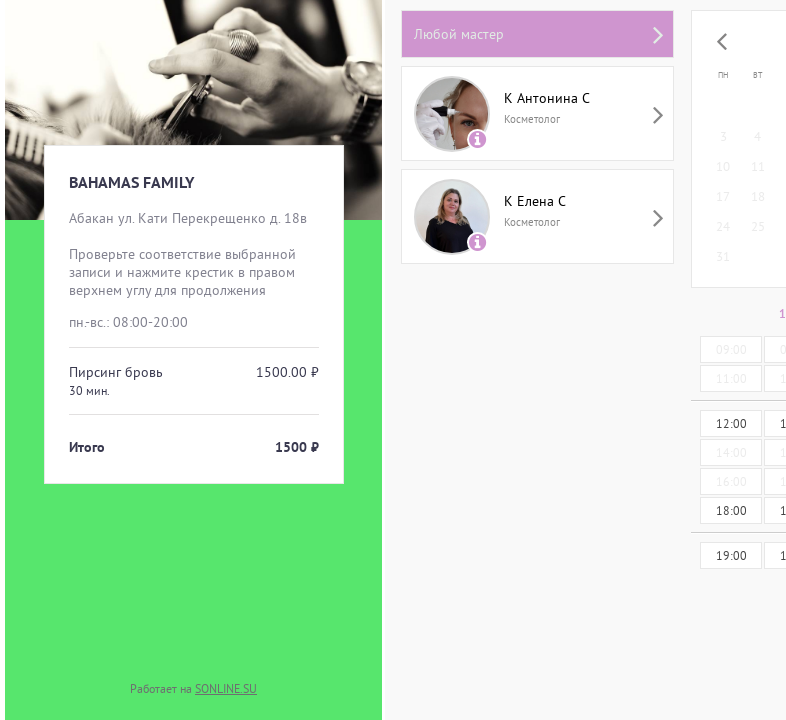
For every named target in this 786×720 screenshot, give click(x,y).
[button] (722, 43)
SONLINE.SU (226, 688)
